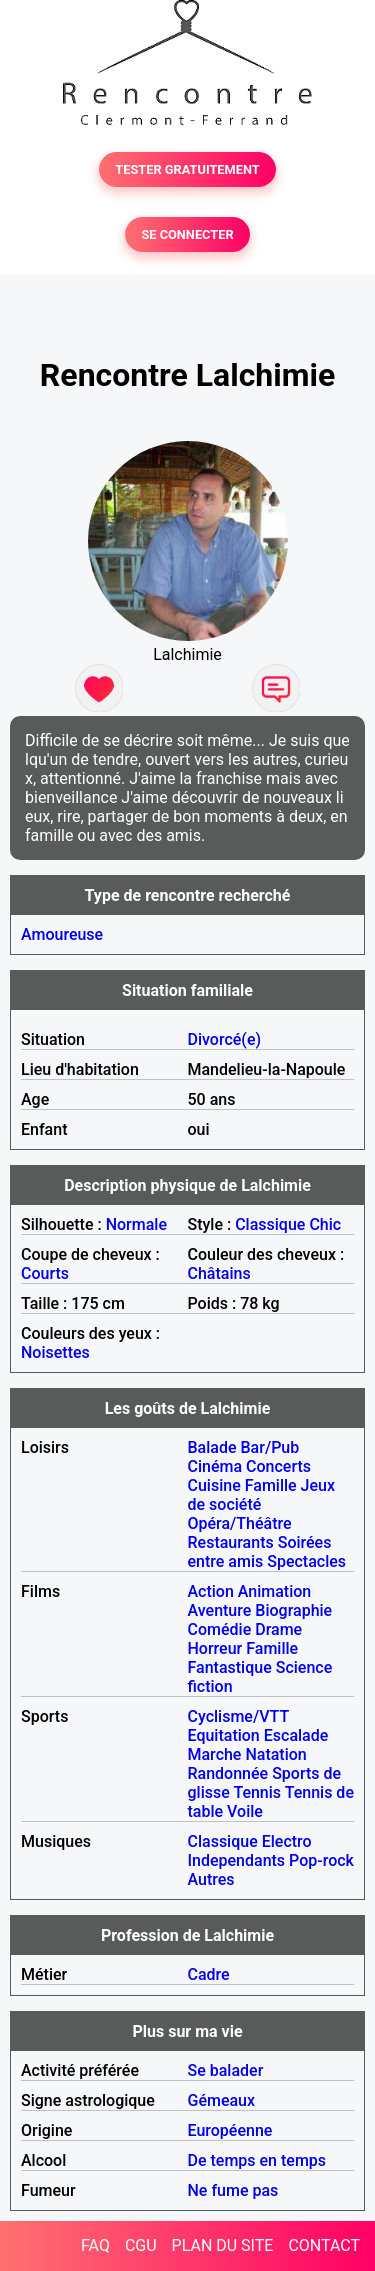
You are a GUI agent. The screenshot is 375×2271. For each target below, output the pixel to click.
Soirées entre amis (260, 1552)
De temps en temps (257, 2160)
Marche (215, 1754)
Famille (271, 1485)
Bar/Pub (270, 1447)
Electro (287, 1841)
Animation (274, 1591)
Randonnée (228, 1773)
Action (211, 1591)
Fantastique (230, 1667)
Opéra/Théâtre (240, 1523)
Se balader (226, 2070)
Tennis (257, 1792)
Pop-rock (321, 1860)
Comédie (220, 1629)
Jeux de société (262, 1495)
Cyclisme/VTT (238, 1716)
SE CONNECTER (187, 234)
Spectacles (306, 1561)
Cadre (209, 1974)
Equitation (224, 1735)
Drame (278, 1629)
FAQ (95, 2245)
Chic (325, 1224)
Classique (270, 1224)
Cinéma (215, 1466)
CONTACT (324, 2245)
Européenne (230, 2130)
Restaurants (231, 1542)
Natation (275, 1754)
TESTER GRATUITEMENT (187, 169)
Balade (212, 1447)
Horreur (215, 1648)
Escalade (296, 1735)
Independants (237, 1860)
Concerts (278, 1466)
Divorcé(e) (225, 1039)
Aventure (220, 1610)
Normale (136, 1224)
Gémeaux (222, 2100)
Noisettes (55, 1352)
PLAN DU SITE (223, 2245)
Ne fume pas (233, 2190)
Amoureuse (62, 934)
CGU (141, 2245)
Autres (211, 1879)
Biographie (293, 1610)
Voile (245, 1811)
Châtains (219, 1273)
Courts (45, 1273)
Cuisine (214, 1485)
